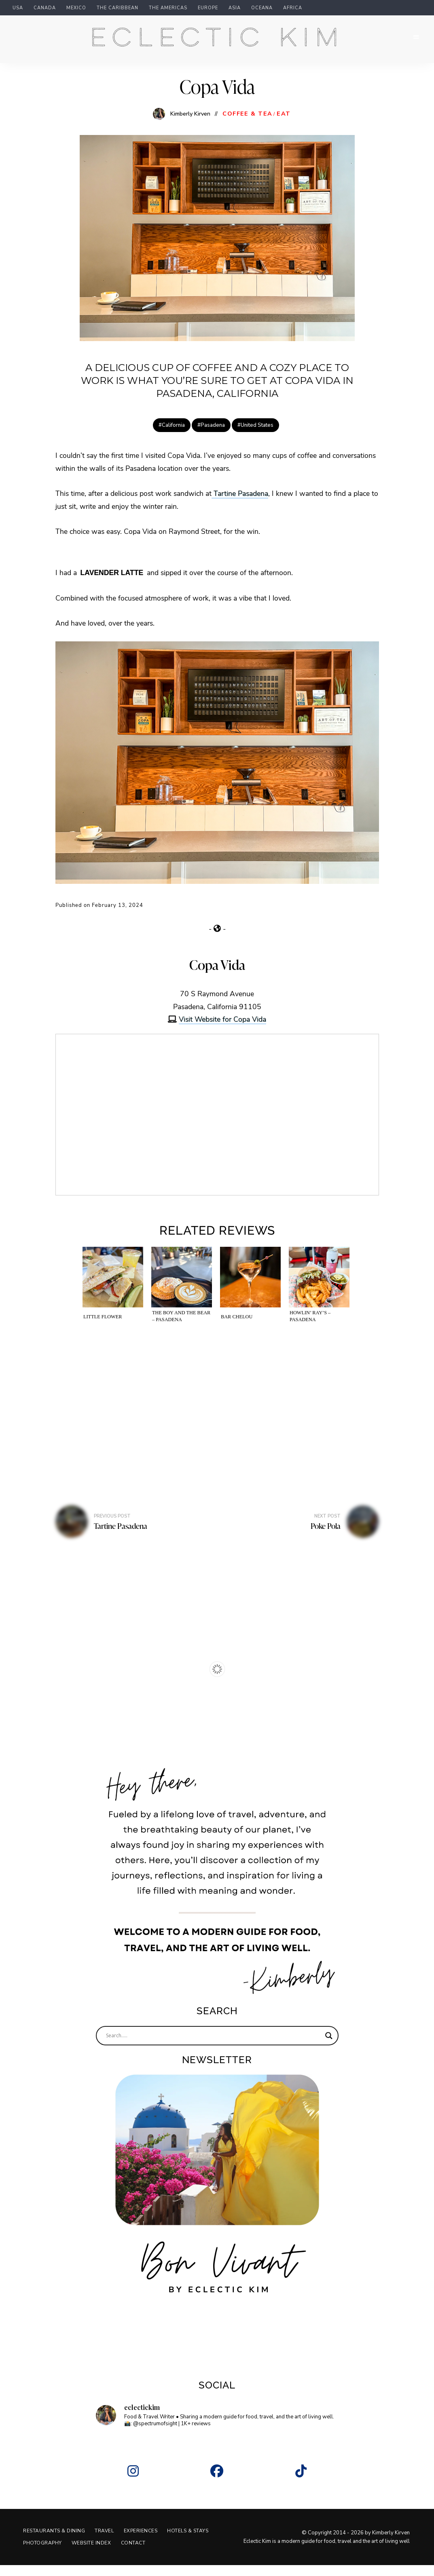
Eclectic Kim (217, 44)
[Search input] (213, 2046)
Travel (107, 2542)
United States (257, 436)
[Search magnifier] (328, 2046)
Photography (97, 2554)
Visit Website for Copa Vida (222, 1030)
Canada (45, 8)
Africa (292, 8)
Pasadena (213, 436)
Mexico (76, 8)
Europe (208, 8)
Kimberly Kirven (190, 124)
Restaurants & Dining (55, 2542)
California (173, 436)
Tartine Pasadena (240, 504)
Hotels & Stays (45, 2554)
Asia (235, 8)
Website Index (148, 2554)
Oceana (262, 8)
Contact (192, 2554)
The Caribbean (117, 8)
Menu (414, 43)
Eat (283, 125)
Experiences (146, 2542)
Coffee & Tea (247, 125)
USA (18, 8)
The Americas (168, 8)
